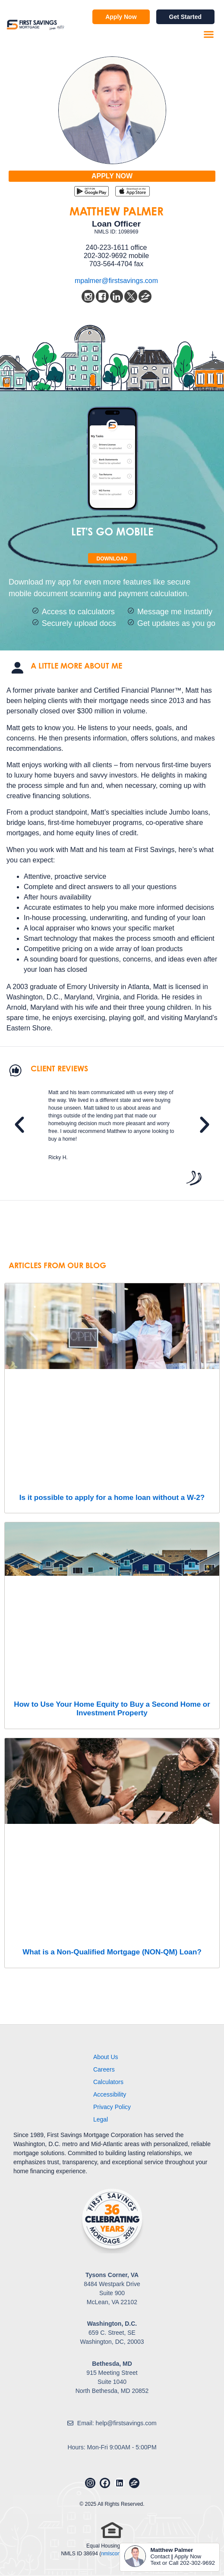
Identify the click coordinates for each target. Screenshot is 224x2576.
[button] (209, 34)
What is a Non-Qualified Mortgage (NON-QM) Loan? (112, 1952)
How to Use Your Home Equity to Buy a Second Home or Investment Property (112, 1708)
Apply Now (187, 2556)
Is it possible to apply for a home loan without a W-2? (112, 1497)
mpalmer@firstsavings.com (116, 280)
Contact (160, 2556)
